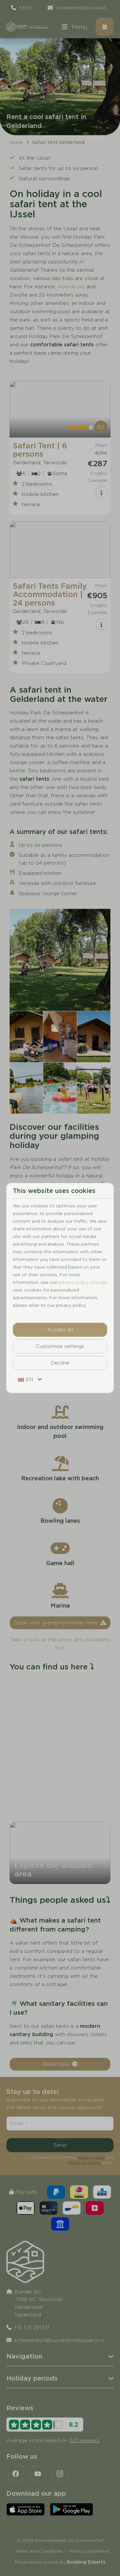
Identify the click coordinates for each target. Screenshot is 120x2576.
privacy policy (73, 1282)
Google (99, 1282)
